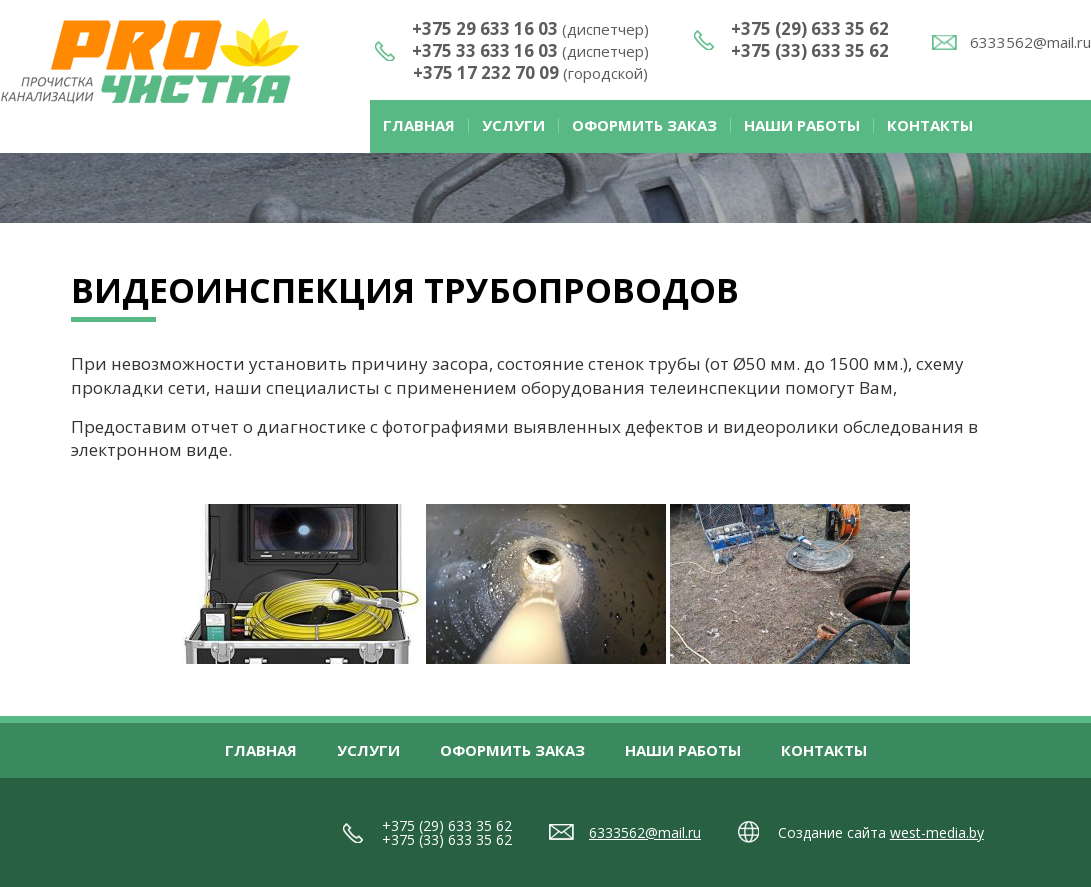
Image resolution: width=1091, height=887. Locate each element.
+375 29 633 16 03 (530, 28)
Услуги (513, 125)
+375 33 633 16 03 (530, 50)
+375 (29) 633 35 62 (810, 28)
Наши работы (802, 125)
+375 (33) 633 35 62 (810, 50)
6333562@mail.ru (1030, 42)
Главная (419, 125)
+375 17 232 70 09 (530, 72)
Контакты (930, 125)
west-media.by (937, 832)
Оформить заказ (644, 125)
